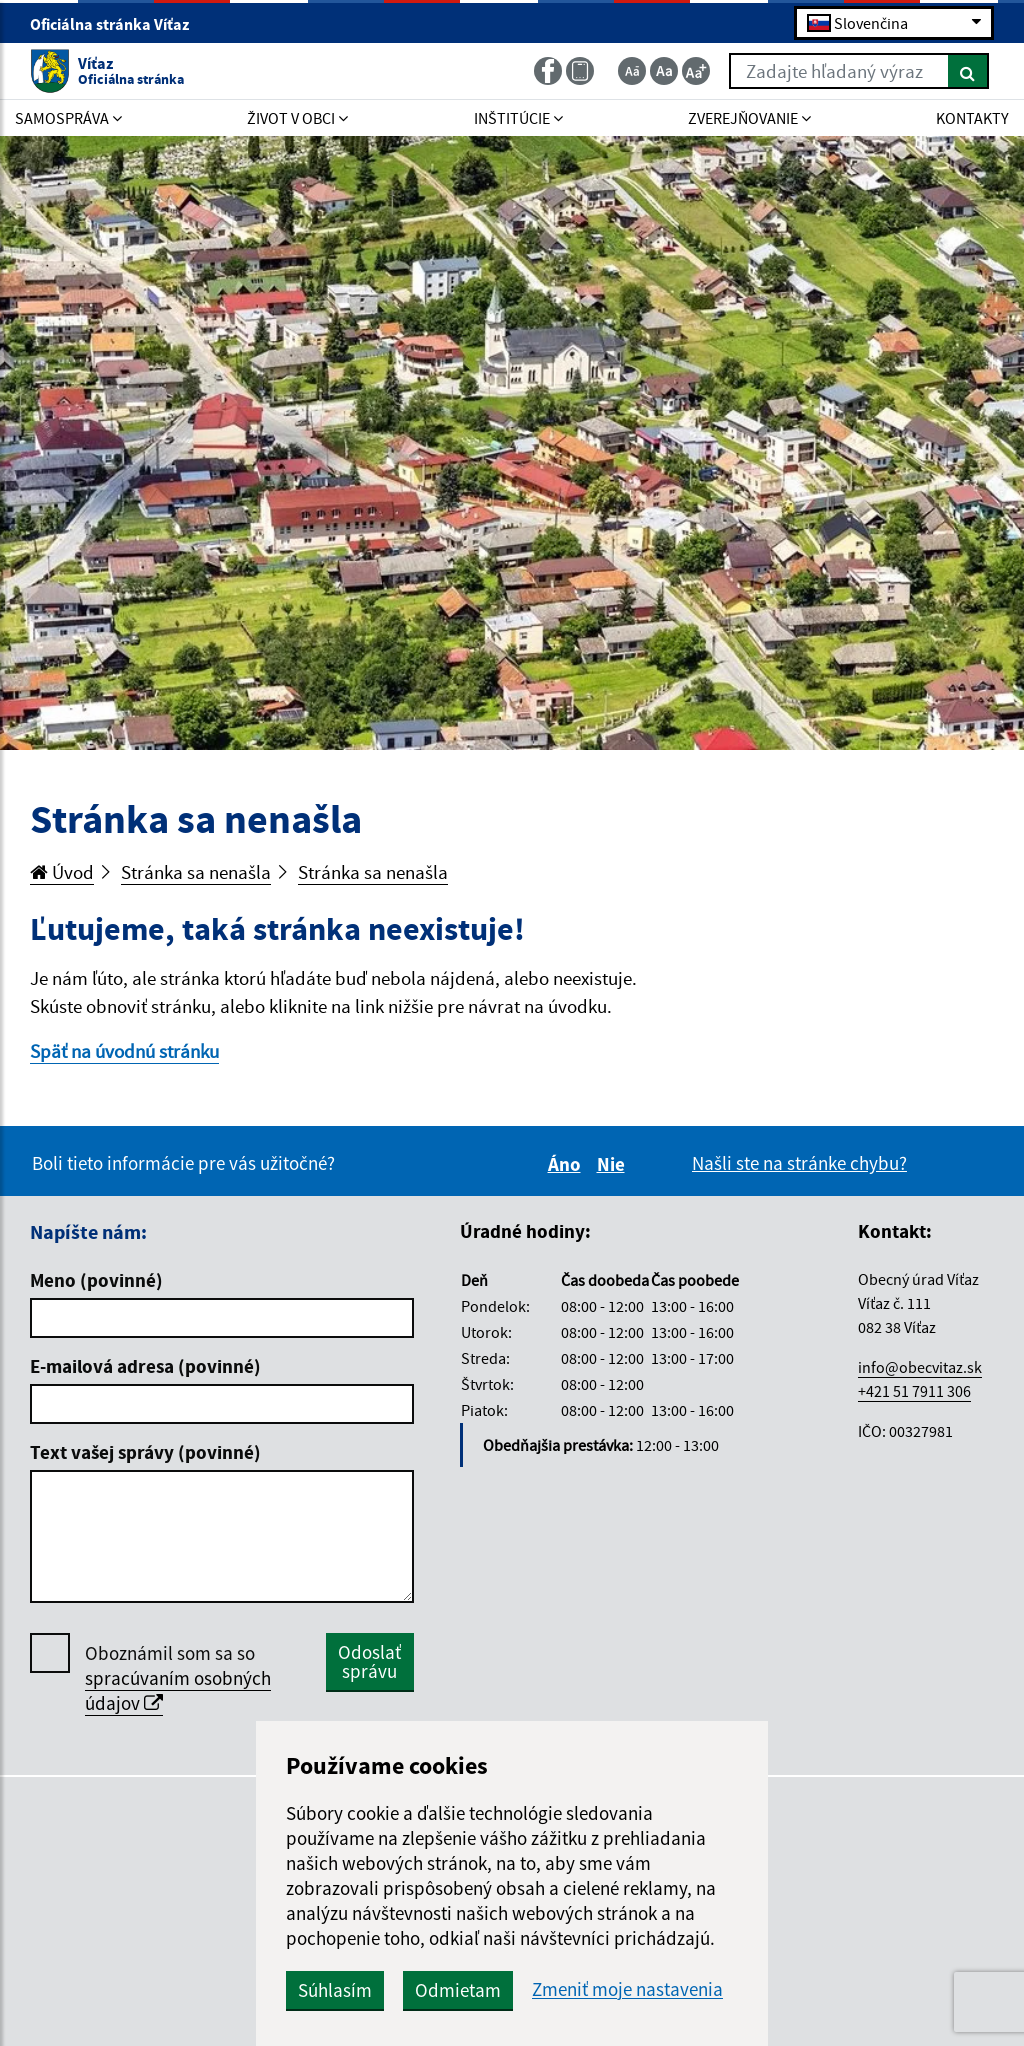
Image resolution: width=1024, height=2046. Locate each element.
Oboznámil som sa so (178, 1678)
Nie (614, 1164)
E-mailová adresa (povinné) (145, 1366)
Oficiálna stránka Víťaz (118, 24)
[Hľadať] (968, 71)
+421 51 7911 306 (914, 1391)
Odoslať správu (369, 1661)
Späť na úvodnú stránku (124, 1051)
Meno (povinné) (96, 1280)
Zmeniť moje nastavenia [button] (627, 1989)
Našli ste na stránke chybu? (799, 1163)
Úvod (62, 872)
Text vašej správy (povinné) (145, 1452)
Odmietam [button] (458, 1990)
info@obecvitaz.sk (920, 1367)
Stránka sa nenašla (196, 872)
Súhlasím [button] (335, 1990)
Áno (567, 1164)
